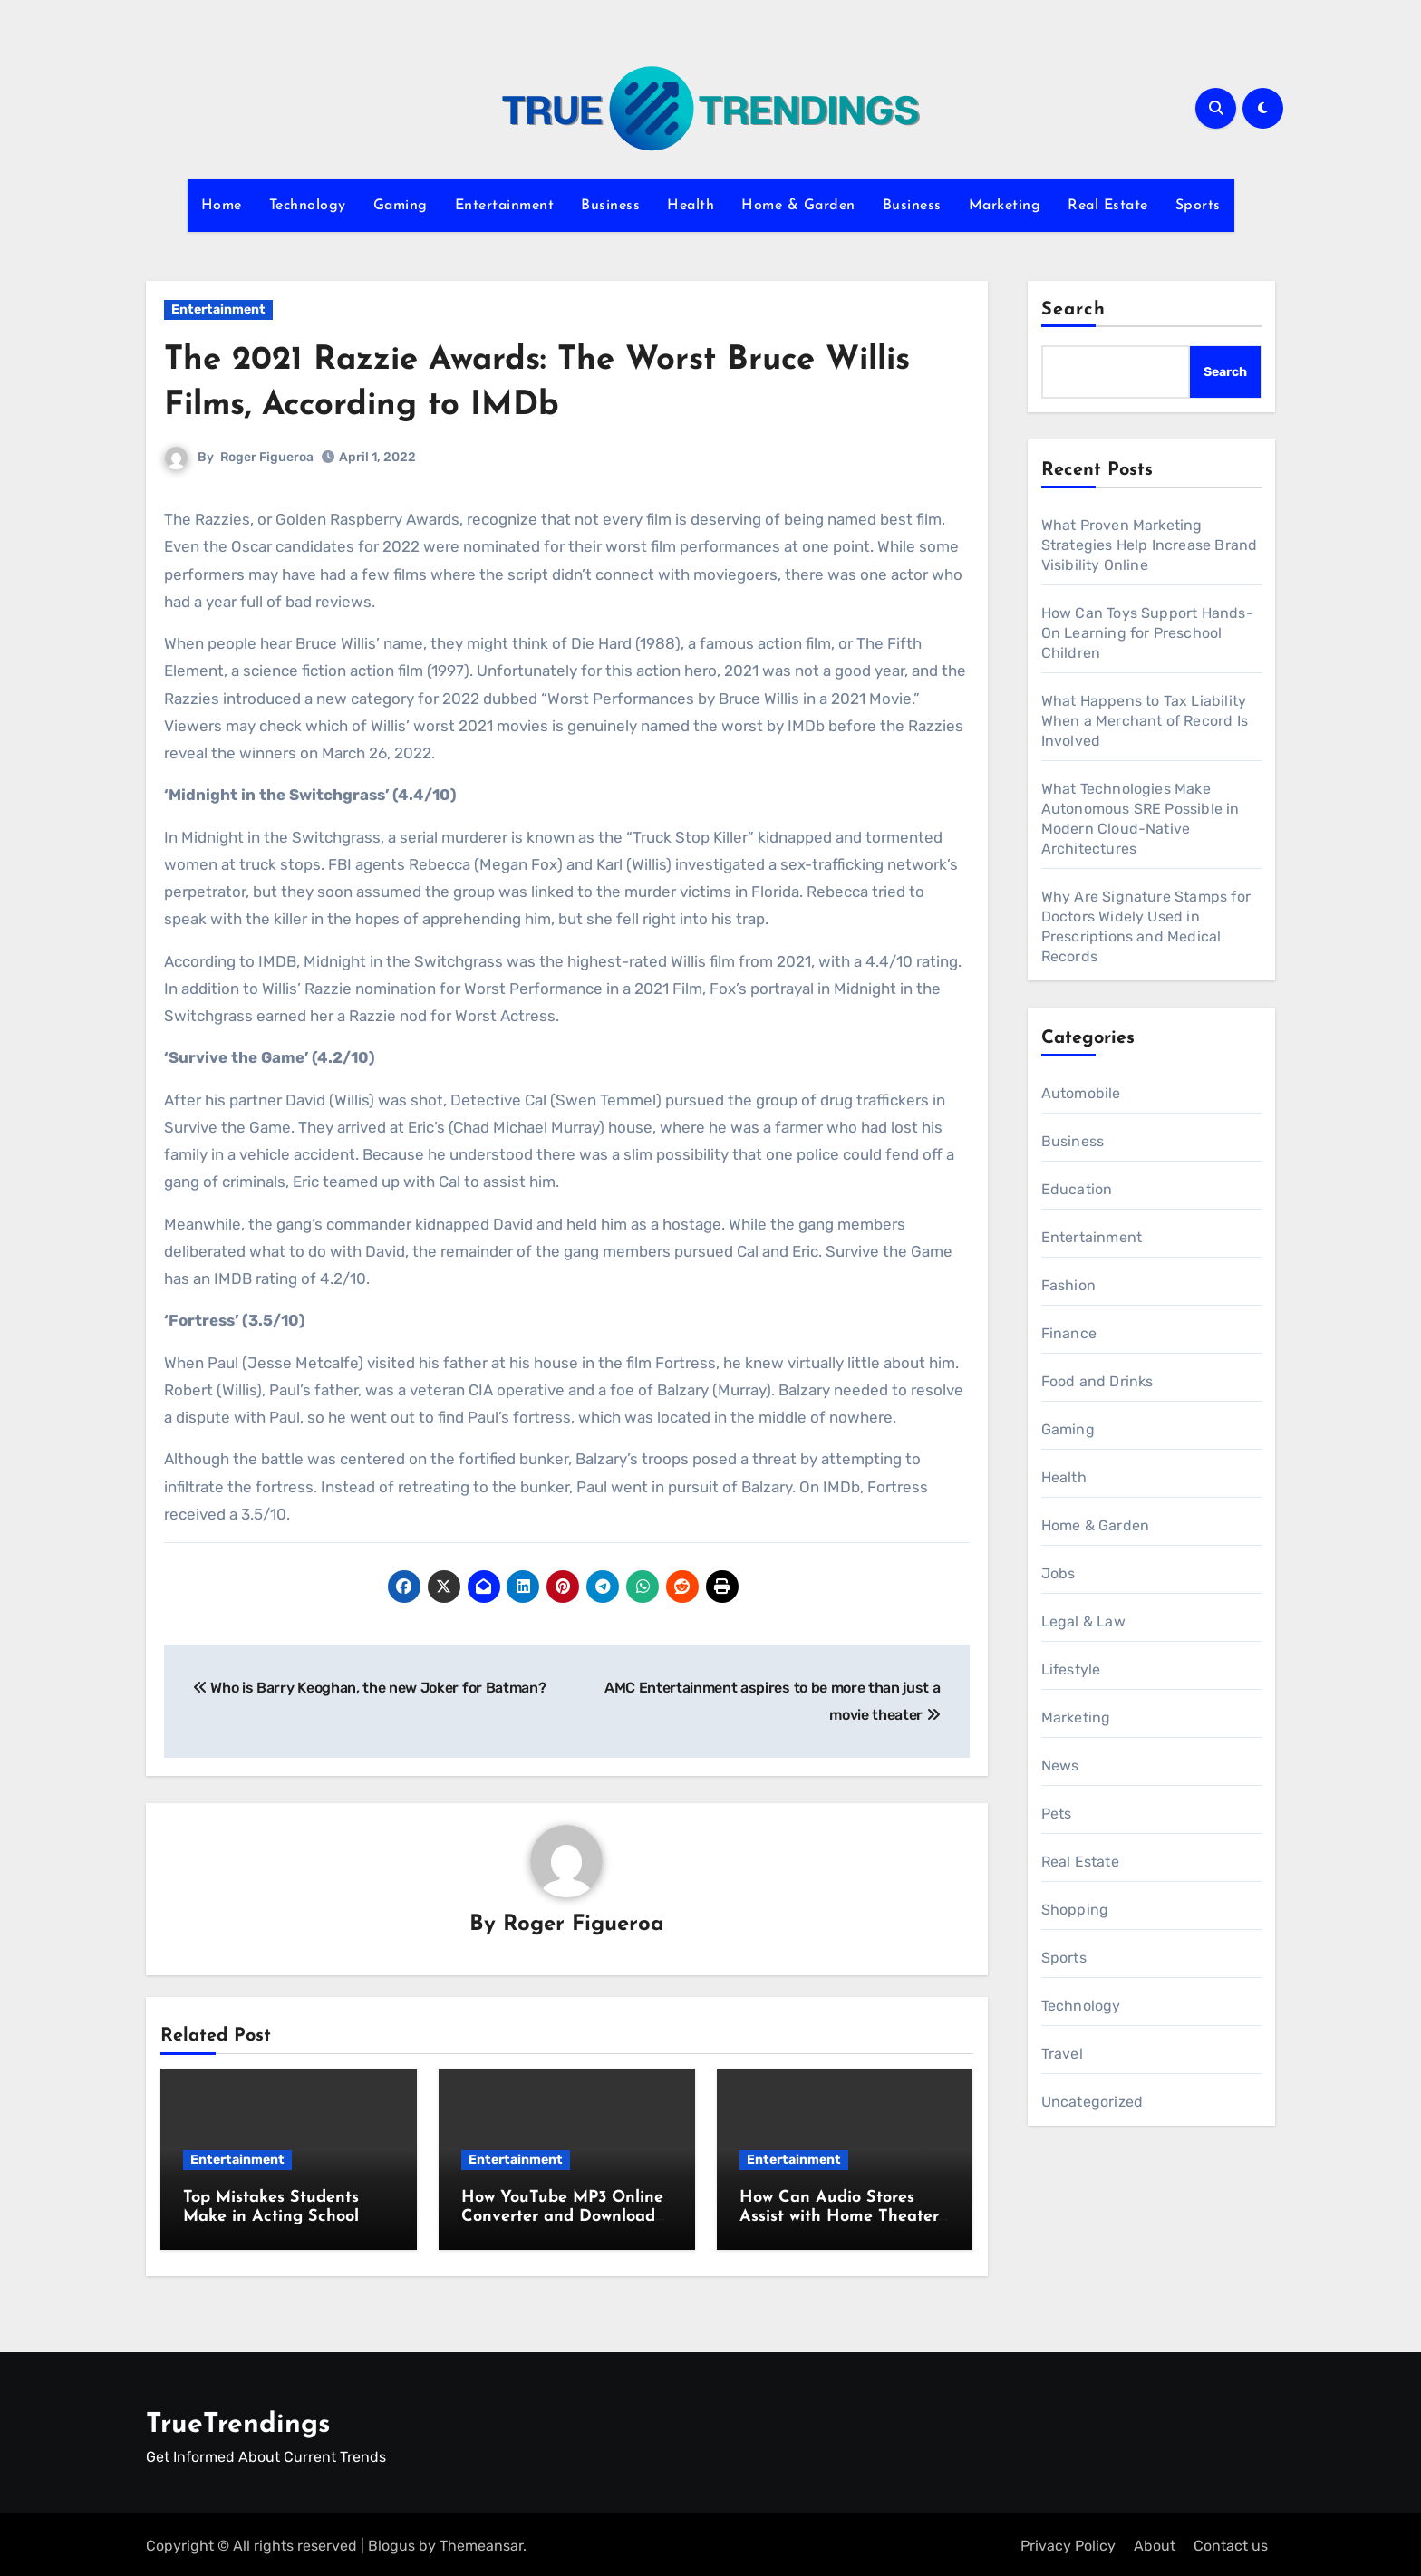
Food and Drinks (1097, 1381)
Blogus (391, 2542)
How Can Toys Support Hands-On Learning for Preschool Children (1147, 632)
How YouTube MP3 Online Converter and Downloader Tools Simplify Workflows (566, 2218)
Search (1074, 310)
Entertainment (505, 205)
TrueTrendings (238, 2421)
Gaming (400, 205)
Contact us (1231, 2542)
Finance (1069, 1333)
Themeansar (481, 2542)
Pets (1056, 1813)
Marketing (1005, 205)
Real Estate (1108, 205)
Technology (307, 205)
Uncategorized (1092, 2101)
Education (1077, 1189)
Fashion (1068, 1285)
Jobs (1058, 1573)
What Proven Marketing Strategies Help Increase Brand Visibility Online (1149, 545)
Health (690, 205)
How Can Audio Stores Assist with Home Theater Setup (839, 2218)
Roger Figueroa (267, 457)
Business (610, 205)
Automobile (1081, 1093)
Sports (1198, 205)
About (1154, 2542)
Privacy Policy (1068, 2542)
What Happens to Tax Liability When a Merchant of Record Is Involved (1145, 720)
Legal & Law (1083, 1621)
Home (221, 205)
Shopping (1075, 1909)
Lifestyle (1071, 1669)
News (1060, 1765)
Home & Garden (798, 205)
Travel (1062, 2053)
